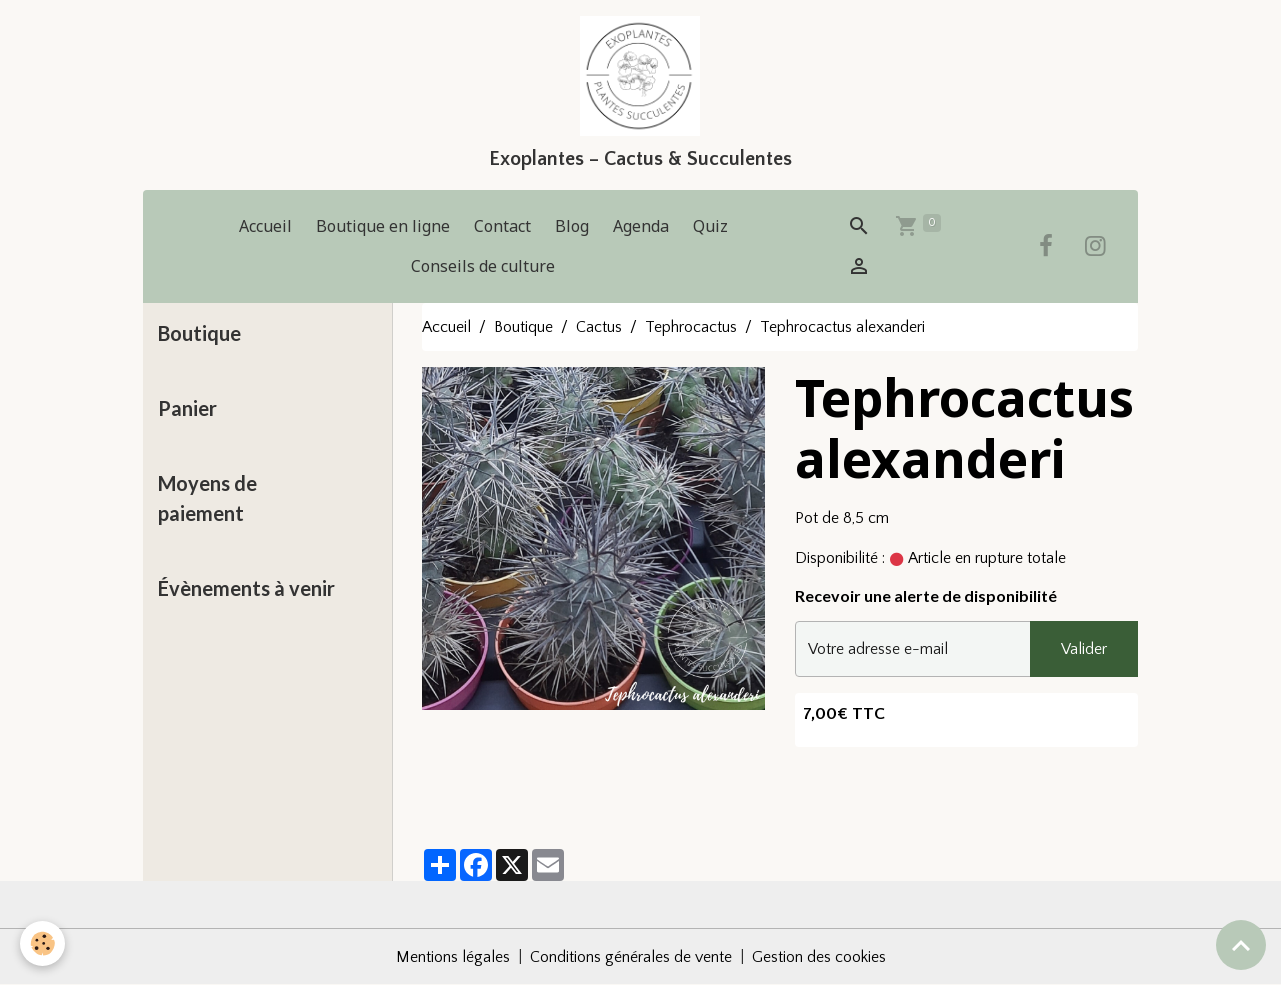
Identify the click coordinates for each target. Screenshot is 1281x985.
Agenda (641, 226)
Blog (572, 226)
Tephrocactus (691, 327)
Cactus (599, 327)
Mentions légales (453, 957)
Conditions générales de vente (631, 957)
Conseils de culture (483, 266)
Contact (502, 226)
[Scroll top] (1241, 945)
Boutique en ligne (383, 226)
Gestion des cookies (819, 957)
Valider (1084, 649)
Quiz (710, 226)
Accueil (265, 226)
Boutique (523, 327)
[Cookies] (42, 943)
